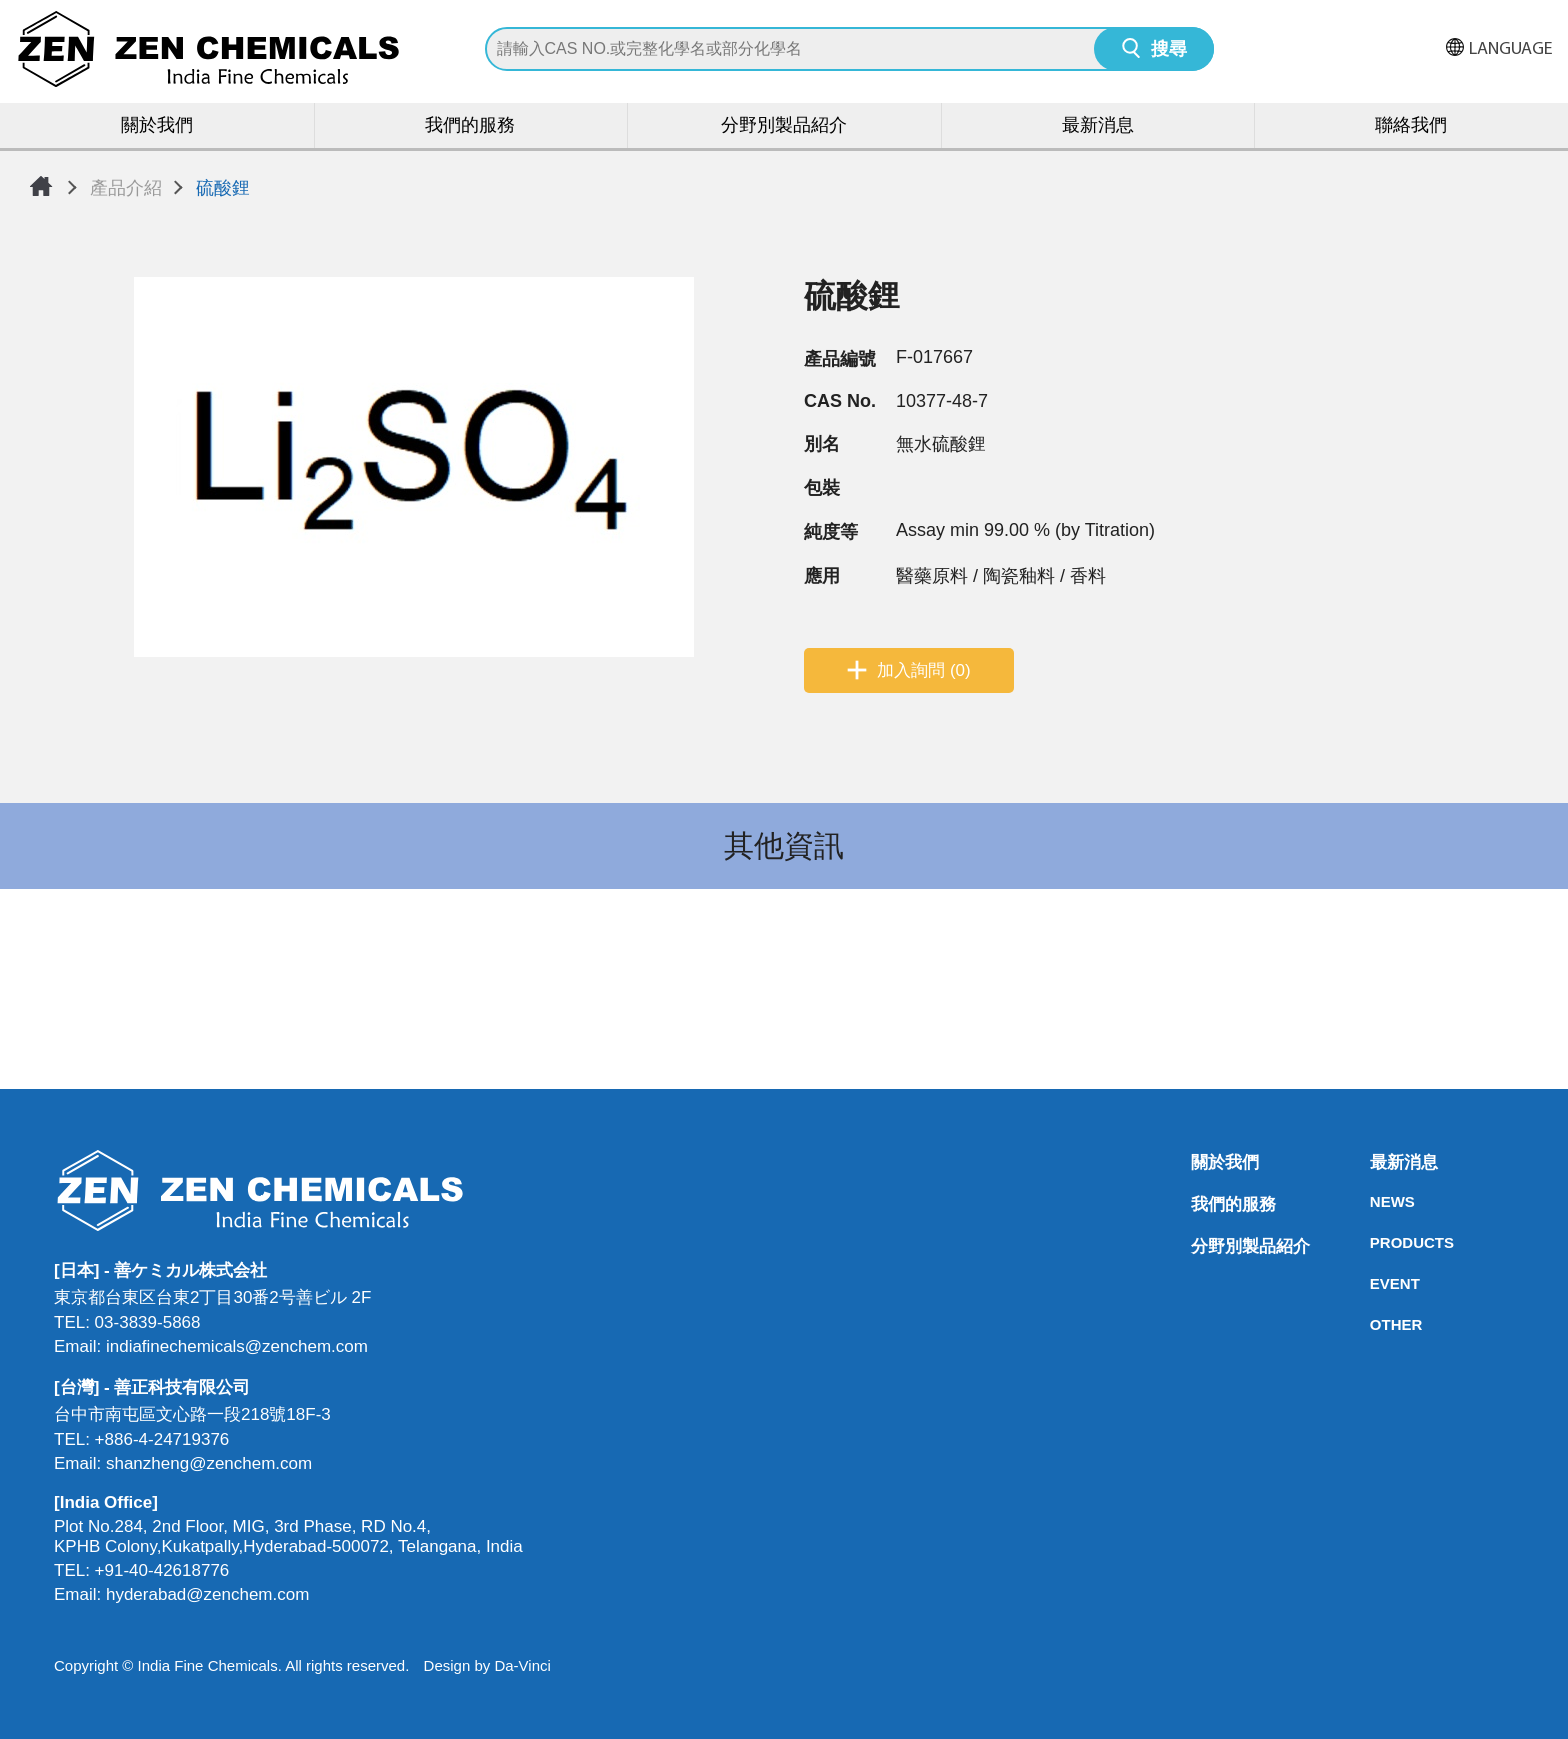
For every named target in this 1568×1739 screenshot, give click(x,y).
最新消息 (1098, 126)
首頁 (41, 186)
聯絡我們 (1411, 126)
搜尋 (1169, 50)
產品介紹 (126, 188)
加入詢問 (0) (924, 670)
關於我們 (157, 126)
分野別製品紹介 (784, 126)
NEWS (1376, 1201)
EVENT (1376, 1283)
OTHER (1376, 1324)
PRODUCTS (1376, 1242)
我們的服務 (470, 126)
